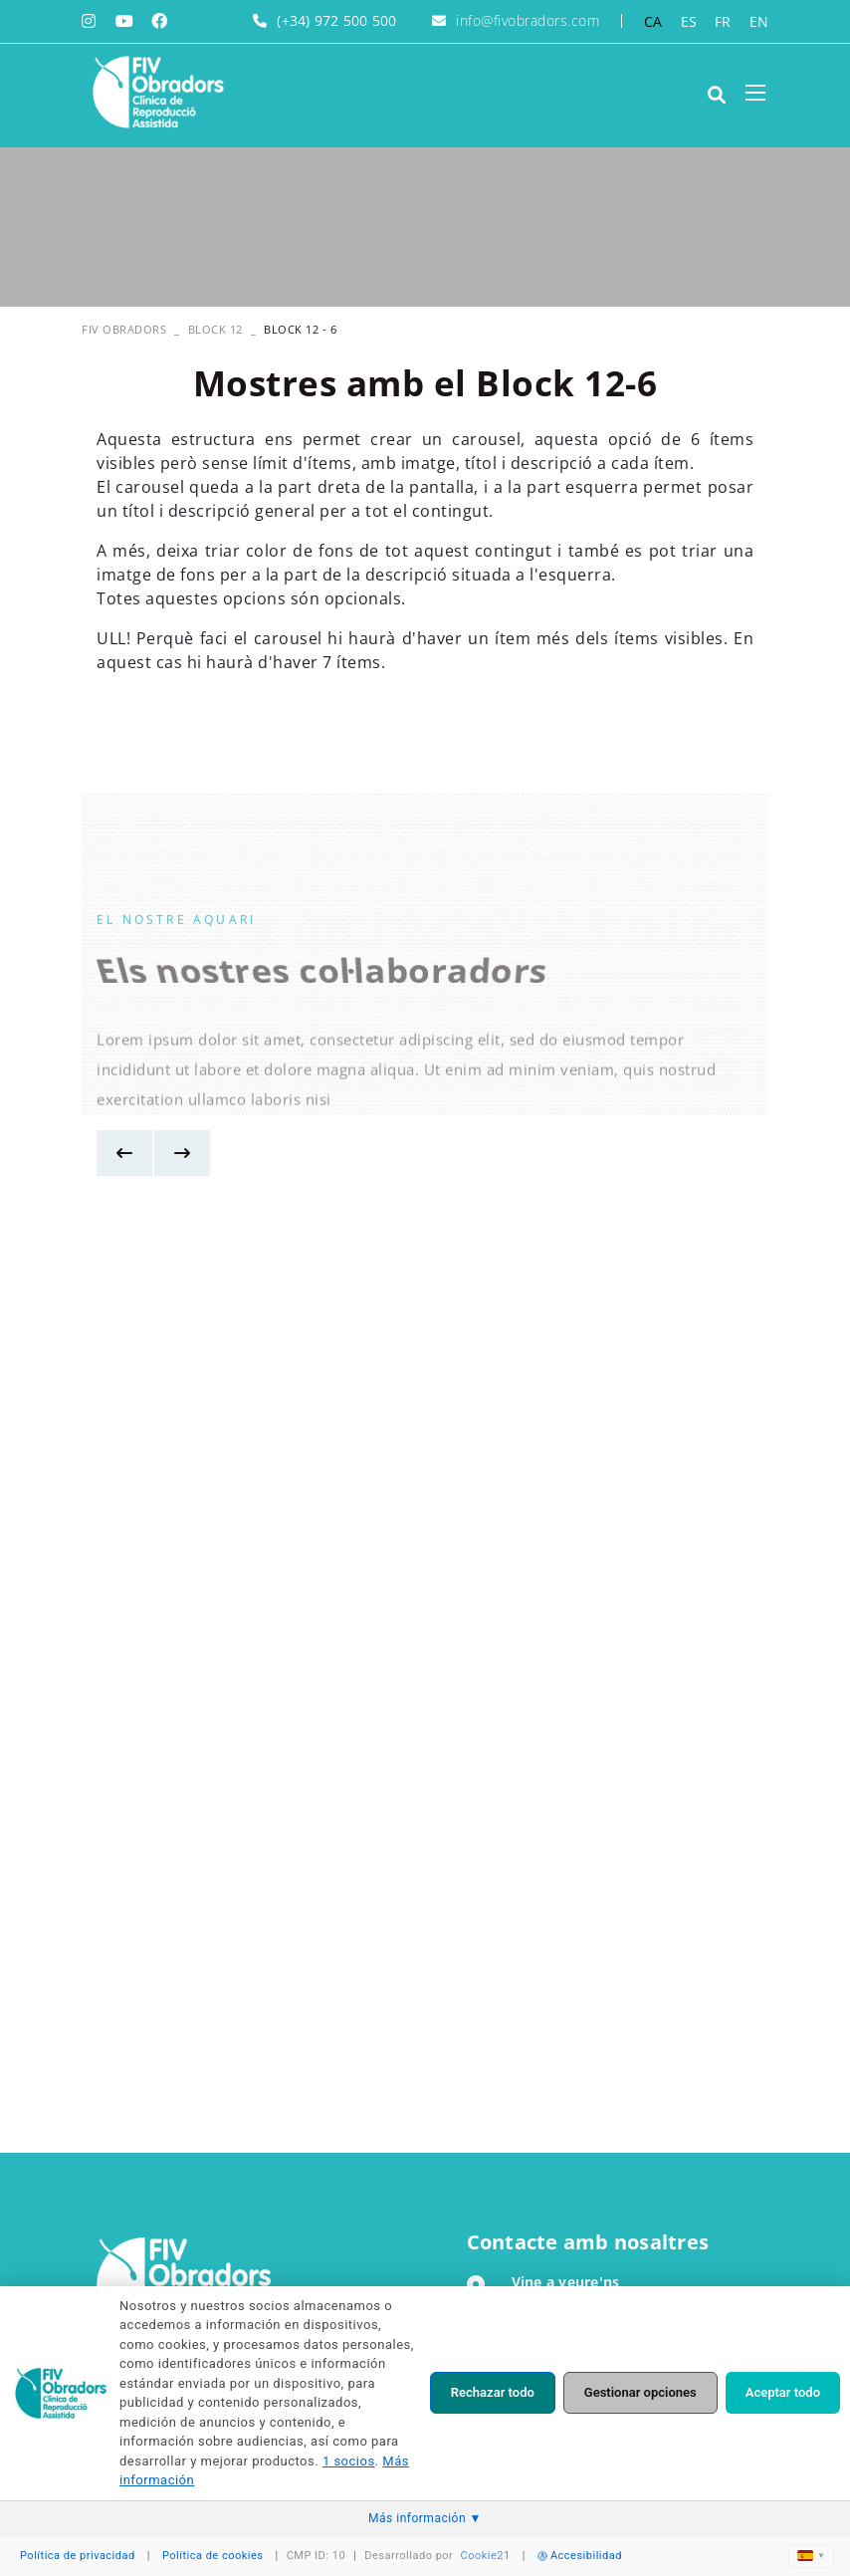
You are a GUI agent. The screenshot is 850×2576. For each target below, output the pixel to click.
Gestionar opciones (640, 2392)
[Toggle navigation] (755, 93)
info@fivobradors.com (527, 20)
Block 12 (215, 329)
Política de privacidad (77, 2555)
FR (723, 21)
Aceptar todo (782, 2392)
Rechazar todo (492, 2392)
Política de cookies (213, 2555)
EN (759, 21)
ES (689, 21)
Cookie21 (486, 2555)
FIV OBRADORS (124, 329)
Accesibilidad (579, 2555)
